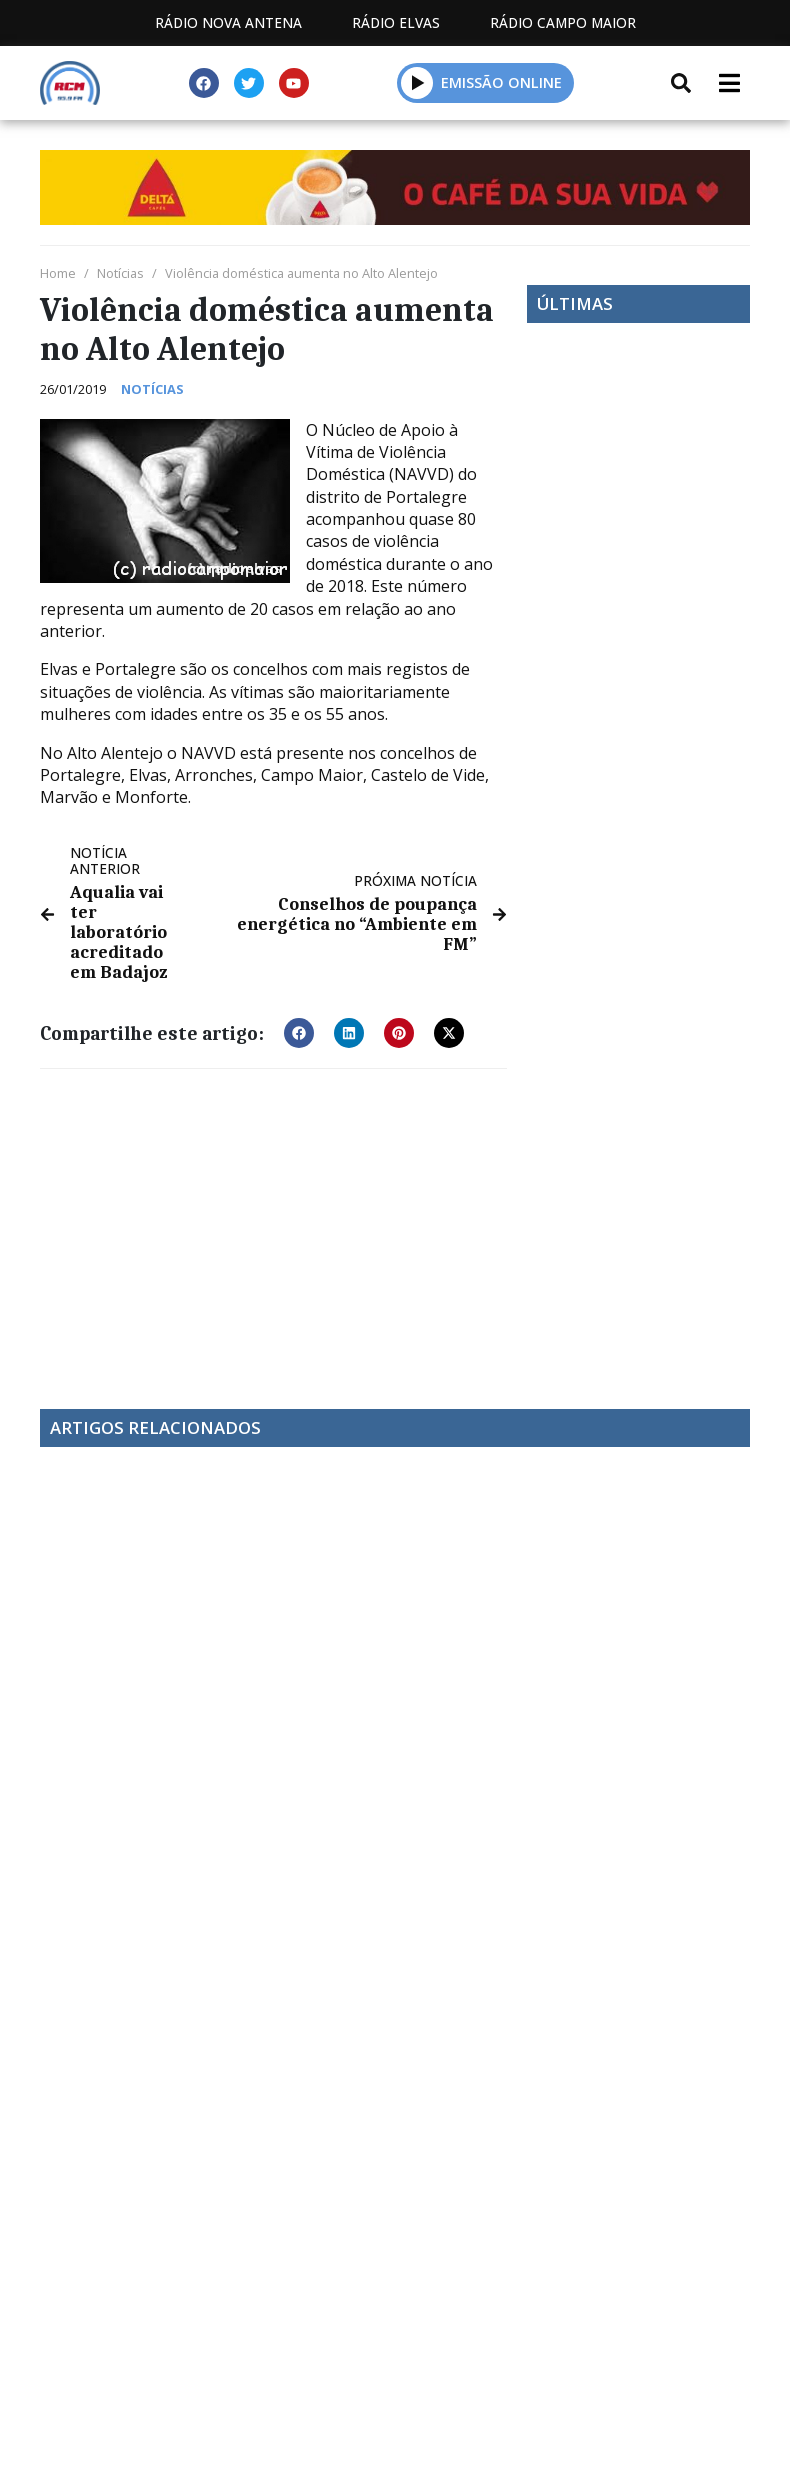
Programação (426, 2335)
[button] (417, 82)
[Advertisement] (273, 1225)
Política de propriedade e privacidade (395, 2358)
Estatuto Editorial (239, 2335)
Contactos (583, 2335)
